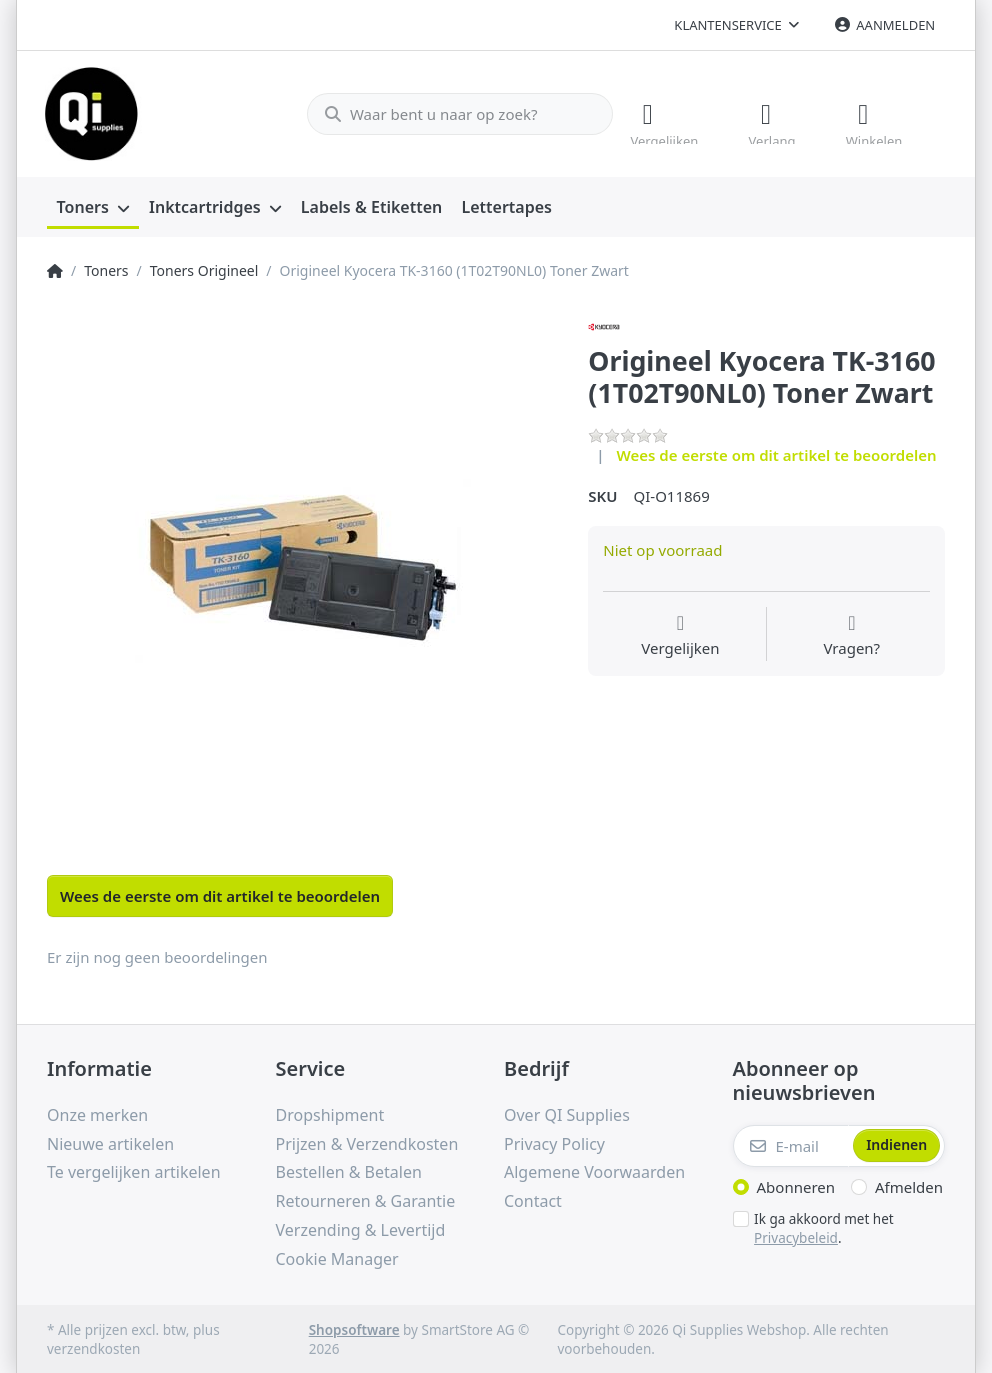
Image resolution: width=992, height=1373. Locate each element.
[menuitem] (93, 206)
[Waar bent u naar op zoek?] (450, 113)
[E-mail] (791, 1144)
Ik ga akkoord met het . (824, 1226)
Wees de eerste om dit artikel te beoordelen (777, 453)
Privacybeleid (796, 1235)
